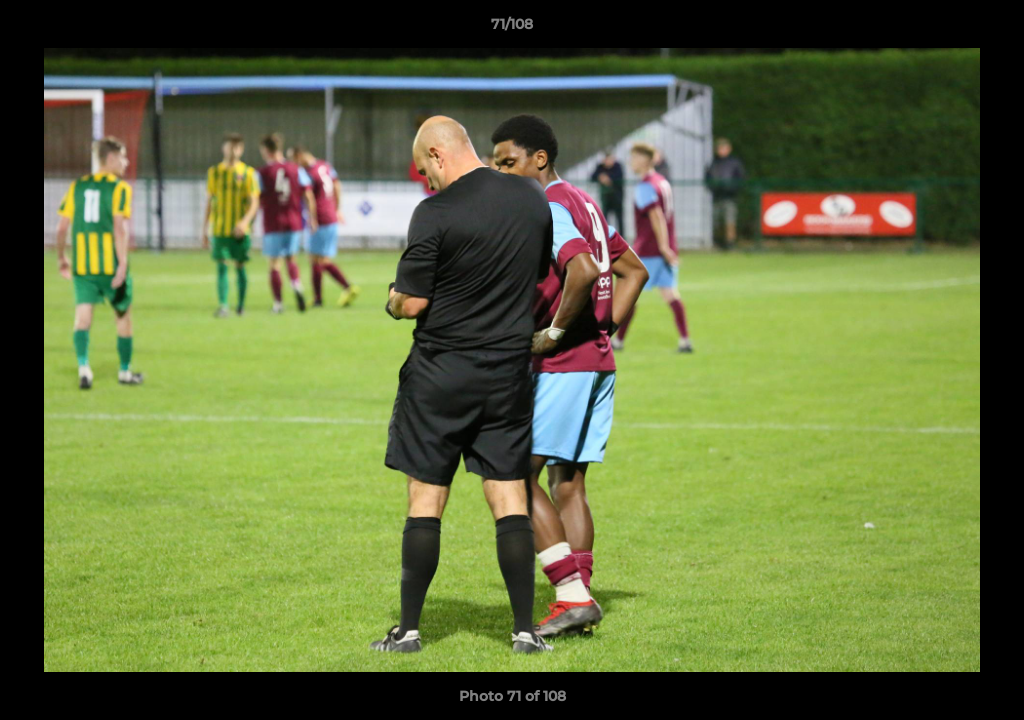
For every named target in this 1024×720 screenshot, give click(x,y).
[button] (988, 29)
